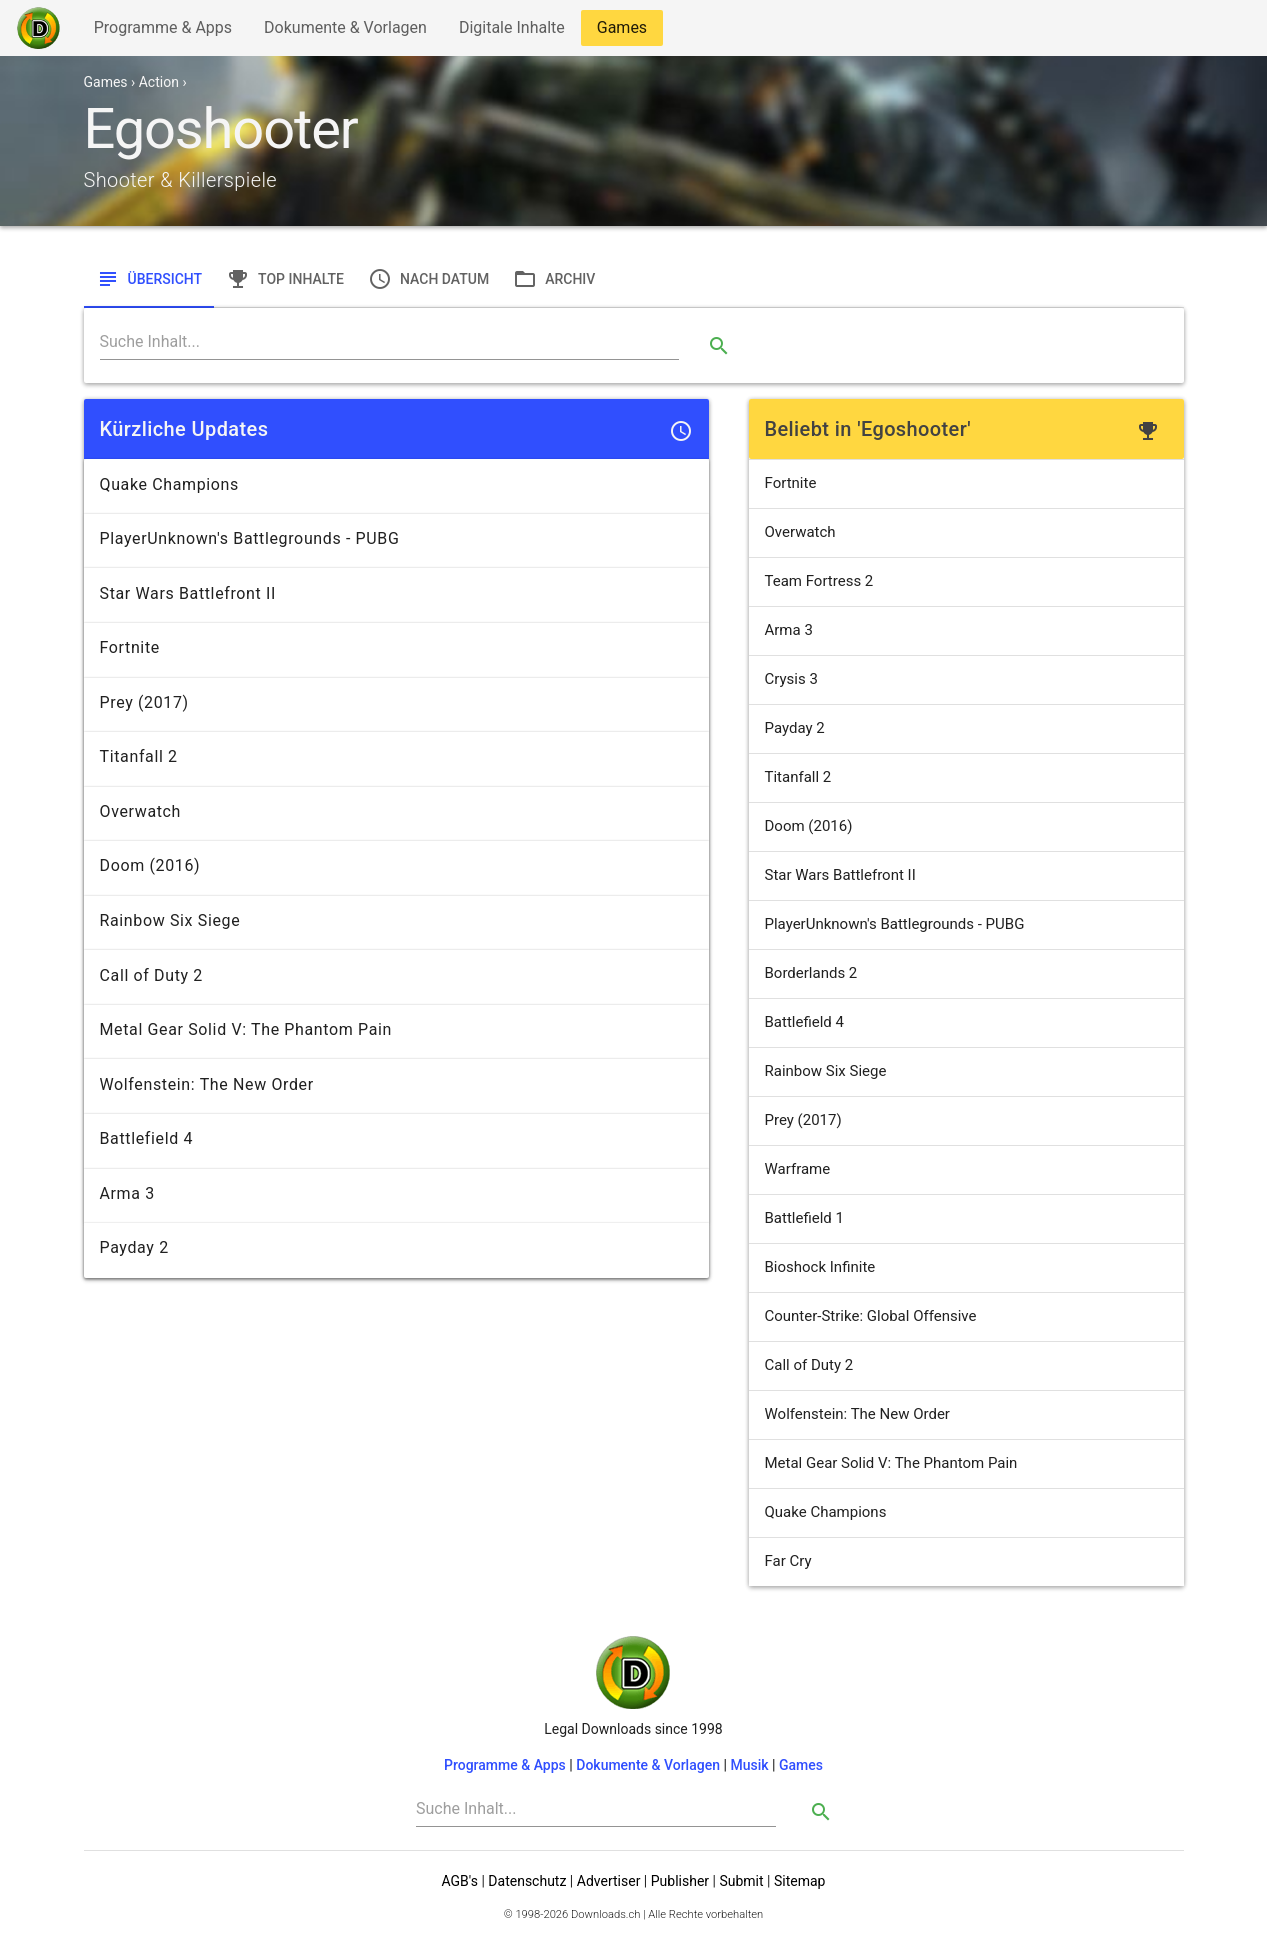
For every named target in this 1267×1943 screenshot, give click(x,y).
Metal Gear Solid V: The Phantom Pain (891, 1463)
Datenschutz (527, 1881)
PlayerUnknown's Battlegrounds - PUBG (895, 924)
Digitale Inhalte (511, 31)
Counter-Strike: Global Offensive (871, 1316)
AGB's (460, 1881)
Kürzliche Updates (184, 429)
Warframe (798, 1169)
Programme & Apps (162, 31)
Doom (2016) (809, 826)
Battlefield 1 (804, 1218)
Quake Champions (826, 1512)
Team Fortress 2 (819, 581)
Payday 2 (795, 728)
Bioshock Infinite (820, 1267)
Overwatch (800, 532)
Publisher (680, 1881)
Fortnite (791, 483)
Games (627, 31)
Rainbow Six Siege (826, 1071)
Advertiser (609, 1881)
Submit (741, 1881)
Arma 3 (789, 630)
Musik (749, 1765)
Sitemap (799, 1881)
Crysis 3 (791, 679)
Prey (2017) (803, 1120)
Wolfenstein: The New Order (857, 1414)
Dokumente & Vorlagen (345, 31)
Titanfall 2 (798, 777)
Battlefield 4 (804, 1022)
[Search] (390, 342)
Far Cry (788, 1561)
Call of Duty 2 (809, 1365)
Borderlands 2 (811, 973)
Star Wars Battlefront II (840, 875)
